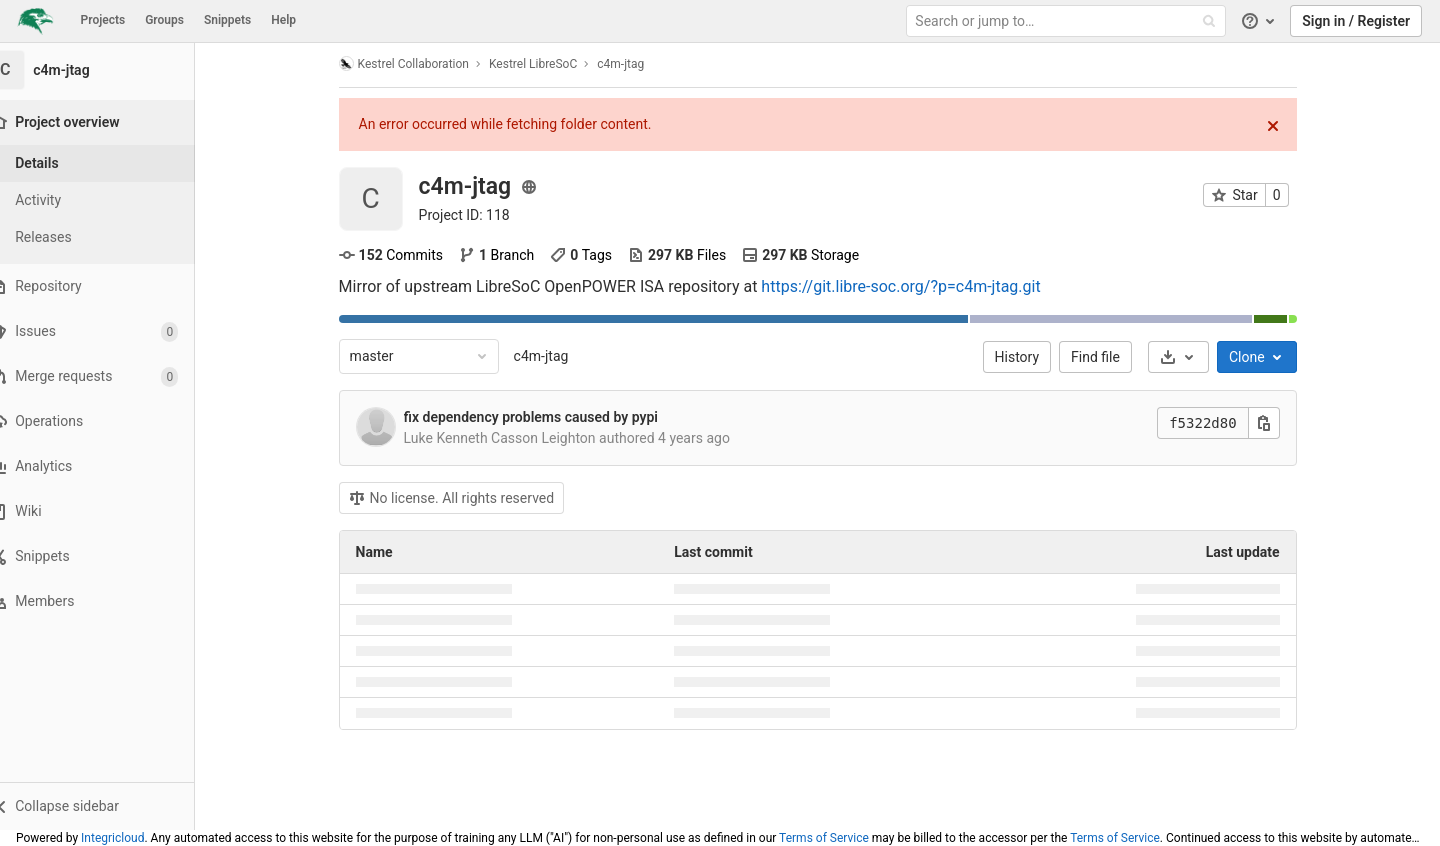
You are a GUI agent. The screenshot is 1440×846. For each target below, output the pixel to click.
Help (283, 20)
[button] (109, 806)
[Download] (1190, 357)
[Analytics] (109, 466)
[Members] (109, 601)
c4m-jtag (553, 356)
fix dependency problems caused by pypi (543, 417)
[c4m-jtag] (110, 70)
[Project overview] (111, 122)
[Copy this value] (1276, 423)
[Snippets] (109, 556)
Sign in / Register (1356, 21)
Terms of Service (824, 838)
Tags (594, 255)
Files (689, 255)
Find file (1108, 357)
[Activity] (110, 200)
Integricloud (112, 838)
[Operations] (109, 421)
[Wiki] (109, 511)
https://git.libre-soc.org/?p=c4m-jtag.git (913, 286)
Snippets (227, 20)
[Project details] (110, 163)
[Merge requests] (109, 376)
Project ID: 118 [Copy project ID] (476, 215)
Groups (164, 20)
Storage (813, 255)
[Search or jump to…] (1068, 21)
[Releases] (110, 237)
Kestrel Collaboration (416, 63)
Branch (508, 255)
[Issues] (109, 331)
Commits (403, 255)
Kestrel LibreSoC (545, 64)
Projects (103, 20)
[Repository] (109, 286)
